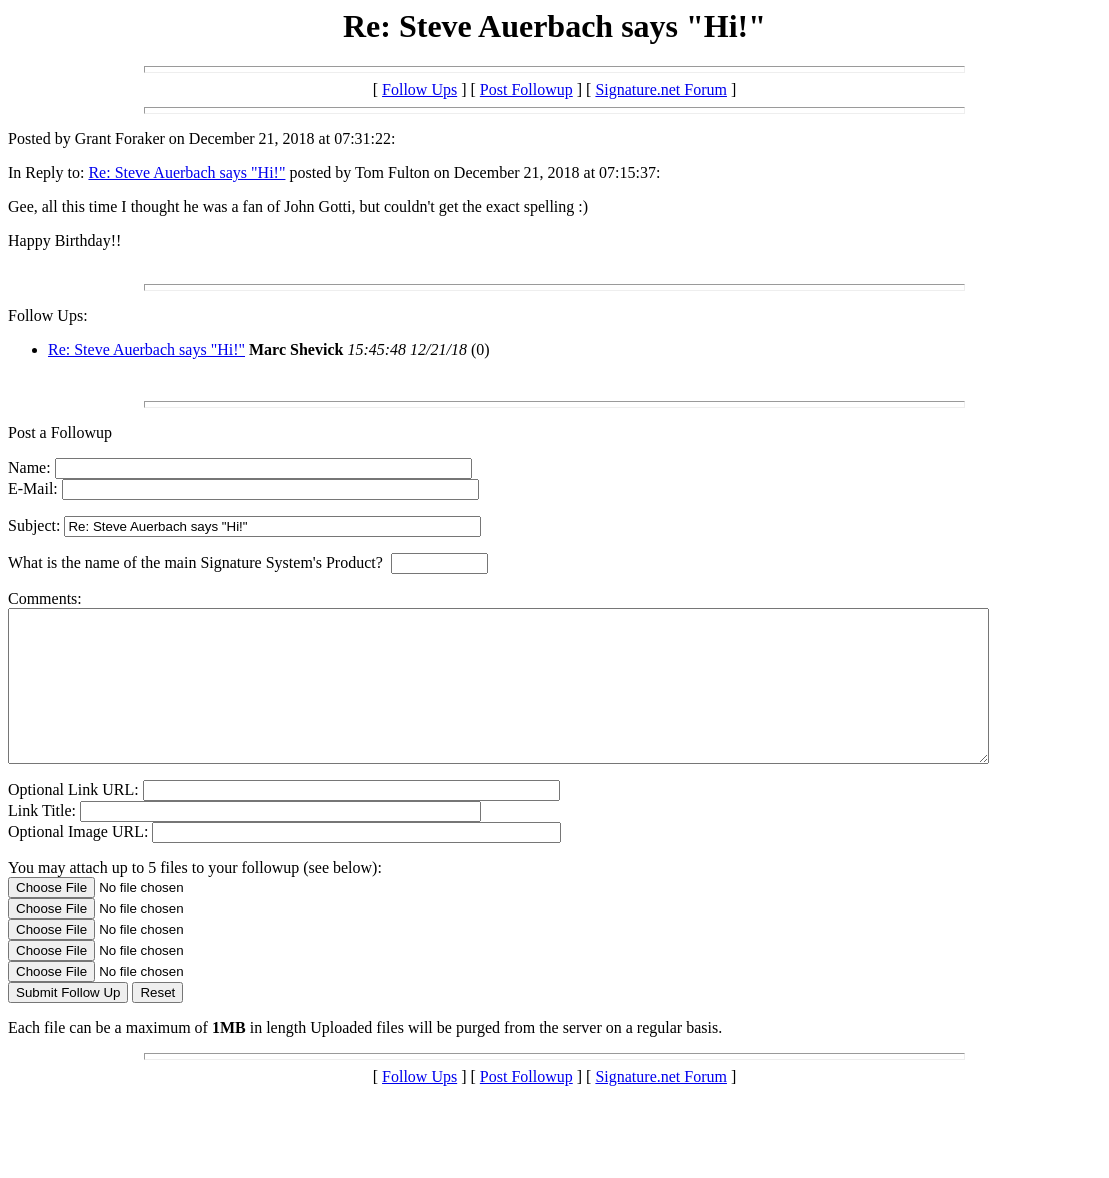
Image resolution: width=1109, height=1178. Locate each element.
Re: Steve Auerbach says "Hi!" (186, 172)
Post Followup (526, 89)
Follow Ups (419, 89)
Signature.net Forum (661, 89)
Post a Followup (60, 432)
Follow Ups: (48, 315)
